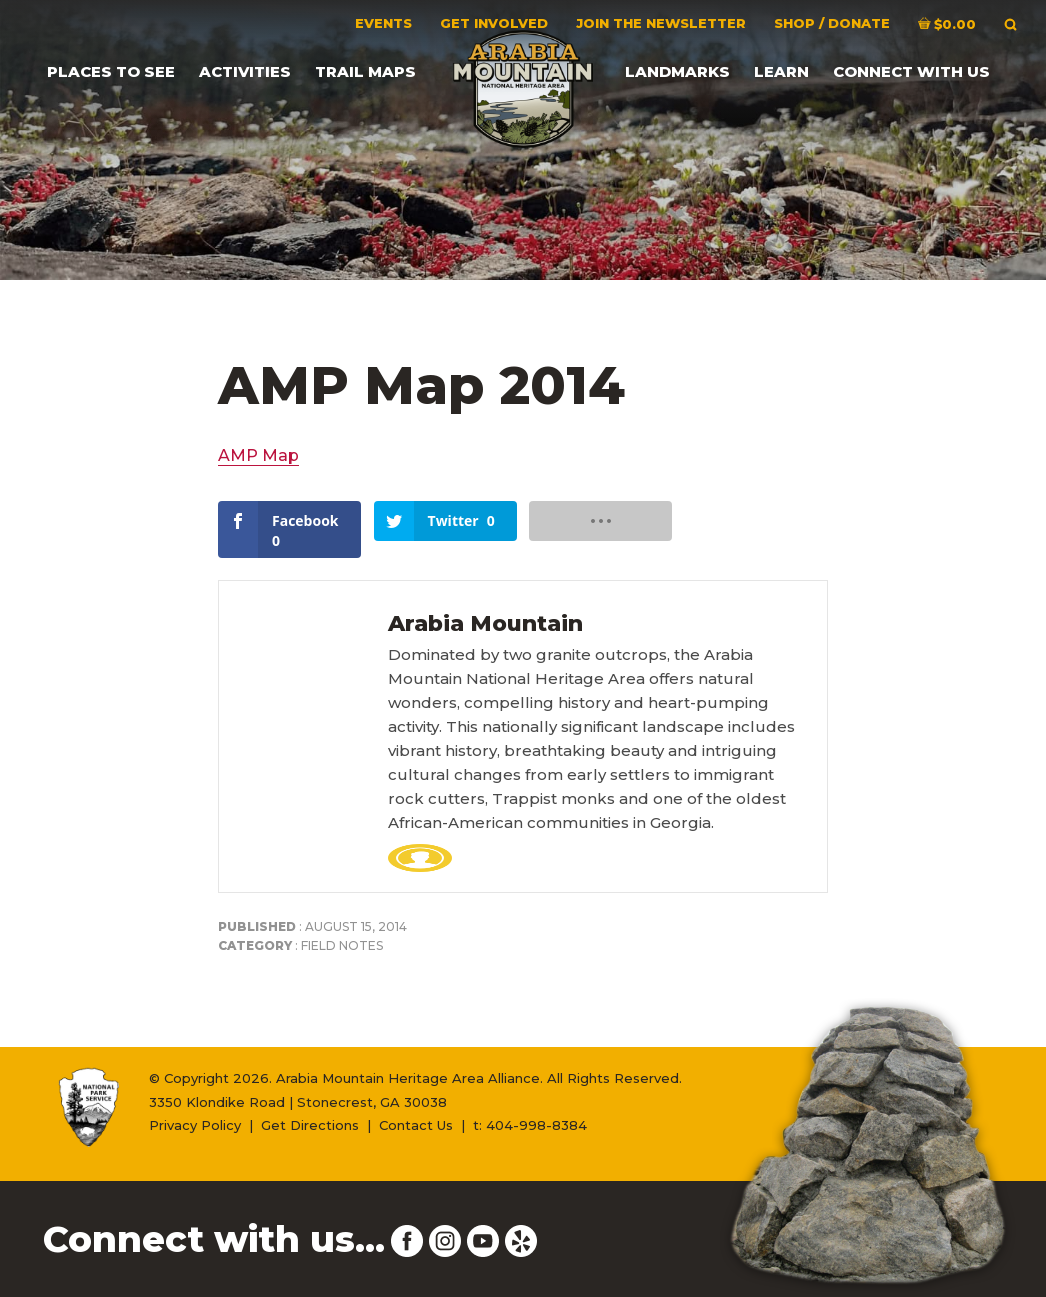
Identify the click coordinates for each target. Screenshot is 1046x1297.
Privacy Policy (195, 1125)
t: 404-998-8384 (530, 1125)
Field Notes (342, 945)
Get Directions (310, 1125)
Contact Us (416, 1125)
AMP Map (258, 455)
